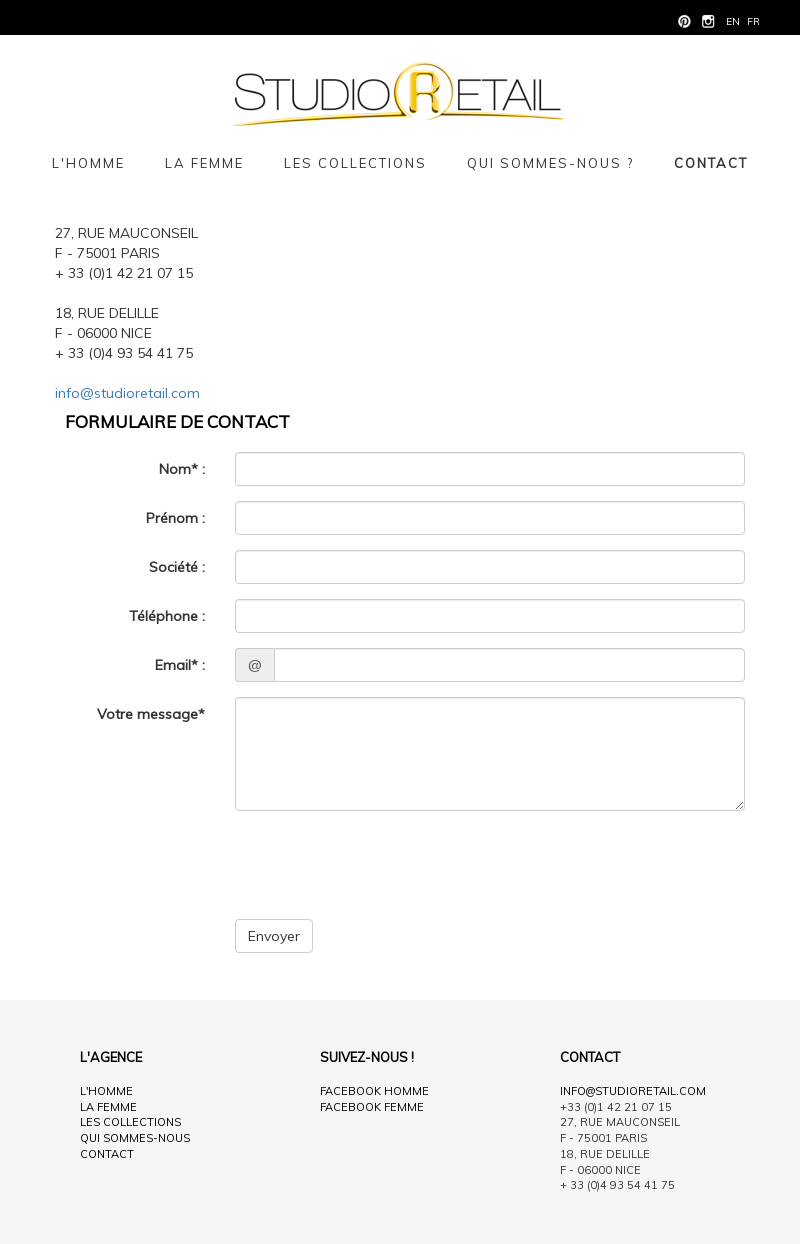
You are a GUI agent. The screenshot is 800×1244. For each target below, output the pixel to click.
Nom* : (182, 469)
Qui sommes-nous (135, 1138)
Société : (177, 567)
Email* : (180, 665)
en (733, 21)
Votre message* (151, 714)
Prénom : (175, 518)
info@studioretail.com (127, 393)
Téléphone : (167, 616)
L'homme (88, 163)
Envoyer (274, 936)
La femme (204, 163)
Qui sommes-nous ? (550, 163)
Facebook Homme (374, 1091)
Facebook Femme (372, 1107)
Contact (711, 163)
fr (753, 21)
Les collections (355, 163)
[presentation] (387, 865)
